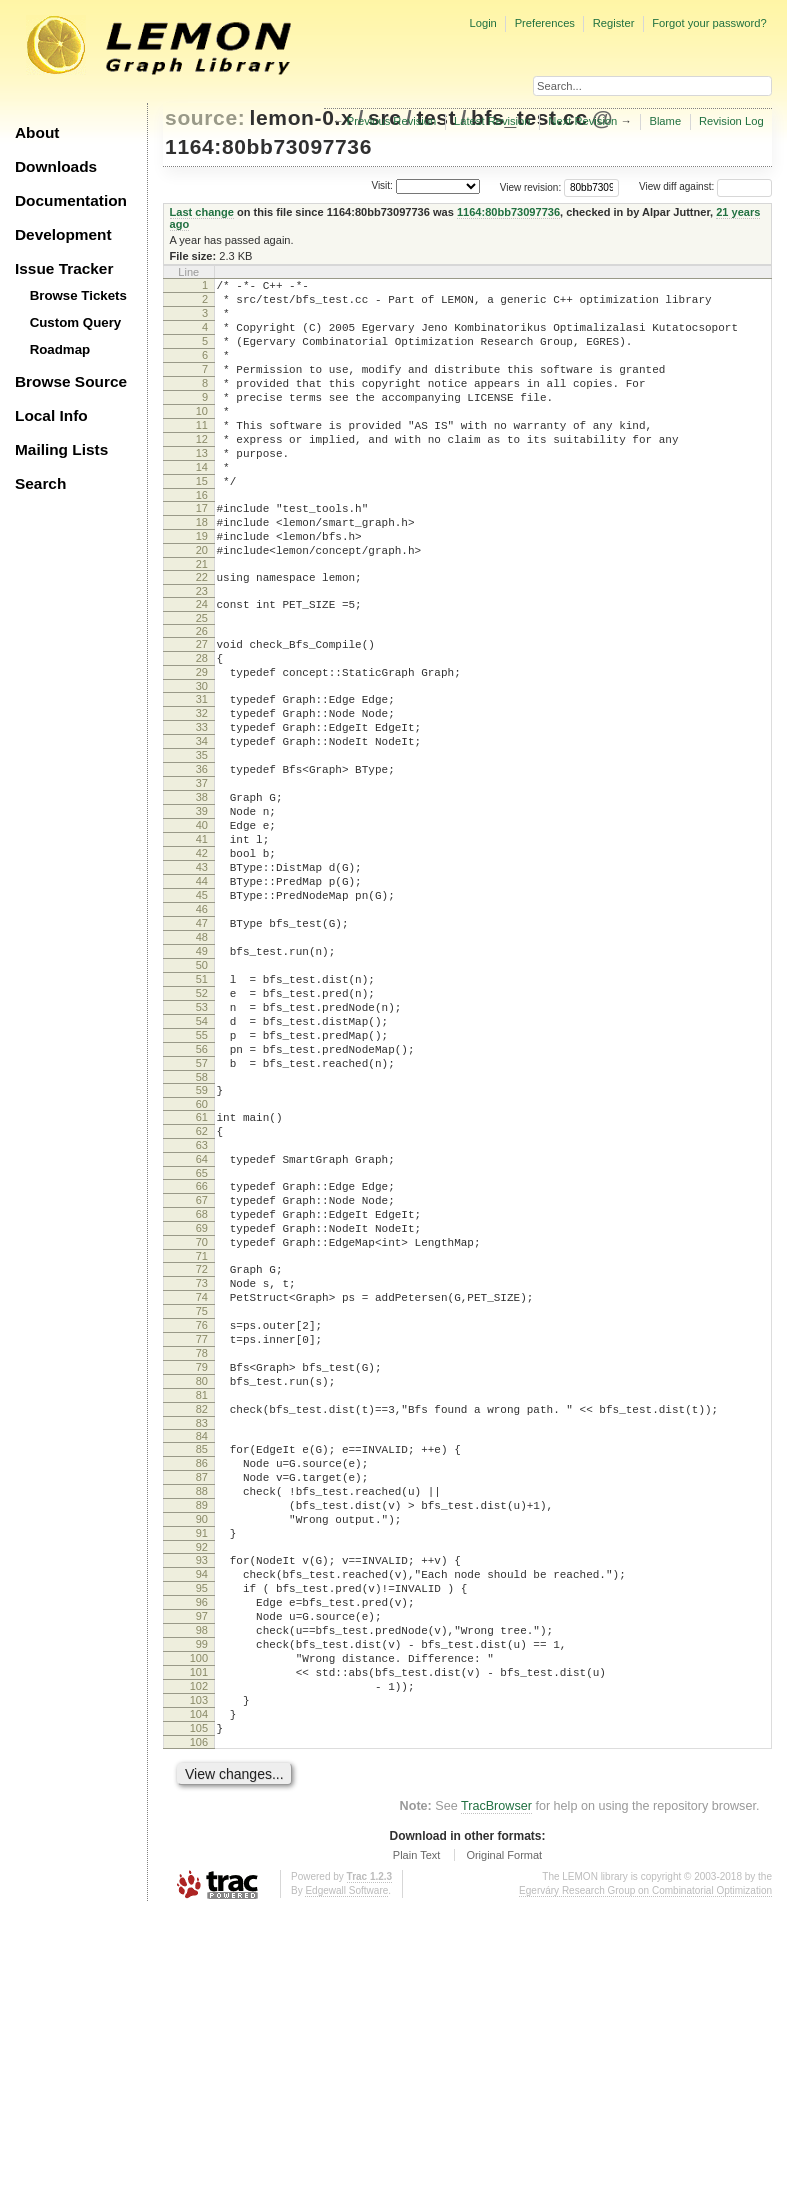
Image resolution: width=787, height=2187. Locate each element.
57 (202, 1213)
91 (202, 1767)
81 (202, 1605)
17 (202, 553)
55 (202, 1179)
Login (482, 23)
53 (202, 1145)
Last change (202, 212)
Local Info (51, 415)
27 (202, 707)
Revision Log (731, 121)
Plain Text (417, 2131)
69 (202, 1405)
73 (202, 1469)
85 (202, 1665)
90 (202, 1750)
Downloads (56, 166)
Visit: (382, 185)
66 (202, 1354)
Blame (665, 121)
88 (202, 1716)
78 (202, 1554)
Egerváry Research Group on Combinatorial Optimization (645, 2166)
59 (202, 1243)
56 (202, 1196)
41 (202, 941)
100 (199, 1916)
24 (202, 664)
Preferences (545, 23)
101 (199, 1933)
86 (202, 1682)
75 (202, 1503)
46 (202, 1026)
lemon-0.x (302, 117)
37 (202, 873)
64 (202, 1324)
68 (202, 1388)
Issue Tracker (64, 268)
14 (202, 506)
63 (202, 1307)
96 (202, 1848)
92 (202, 1784)
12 (202, 472)
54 (202, 1162)
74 (202, 1486)
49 (202, 1077)
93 (202, 1797)
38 (202, 890)
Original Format (504, 2131)
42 (202, 958)
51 (202, 1111)
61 (202, 1273)
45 (202, 1009)
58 (202, 1230)
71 (202, 1439)
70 (202, 1422)
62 (202, 1290)
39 (202, 907)
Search (40, 483)
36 (202, 856)
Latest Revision (492, 121)
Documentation (71, 200)
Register (614, 23)
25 (202, 681)
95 (202, 1831)
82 (202, 1622)
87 (202, 1699)
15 (202, 523)
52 (202, 1128)
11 (202, 455)
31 (202, 771)
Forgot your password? (709, 23)
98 (202, 1882)
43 (202, 975)
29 (202, 741)
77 (202, 1537)
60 (202, 1260)
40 (202, 924)
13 (202, 489)
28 (202, 724)
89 (202, 1733)
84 (202, 1652)
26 (202, 694)
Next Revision (582, 121)
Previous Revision (392, 121)
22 (202, 634)
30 (202, 758)
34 (202, 822)
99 (202, 1899)
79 (202, 1571)
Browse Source (71, 381)
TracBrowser (496, 2082)
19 (202, 587)
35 (202, 839)
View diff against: (705, 186)
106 (199, 2018)
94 (202, 1814)
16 (202, 540)
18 (202, 570)
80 (202, 1588)
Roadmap (60, 349)
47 (202, 1043)
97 (202, 1865)
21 (202, 621)
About (37, 132)
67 (202, 1371)
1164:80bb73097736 (268, 146)
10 (202, 438)
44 (202, 992)
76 (202, 1520)
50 (202, 1094)
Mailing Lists (61, 449)
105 (199, 2001)
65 (202, 1341)
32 (202, 788)
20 (202, 604)
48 (202, 1060)
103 (199, 1967)
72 (202, 1452)
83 (202, 1639)
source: (205, 117)
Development (63, 234)
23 (202, 651)
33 (202, 805)
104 (199, 1984)
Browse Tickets (78, 295)
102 (199, 1950)
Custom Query (76, 322)
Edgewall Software (346, 2166)
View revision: (531, 186)
